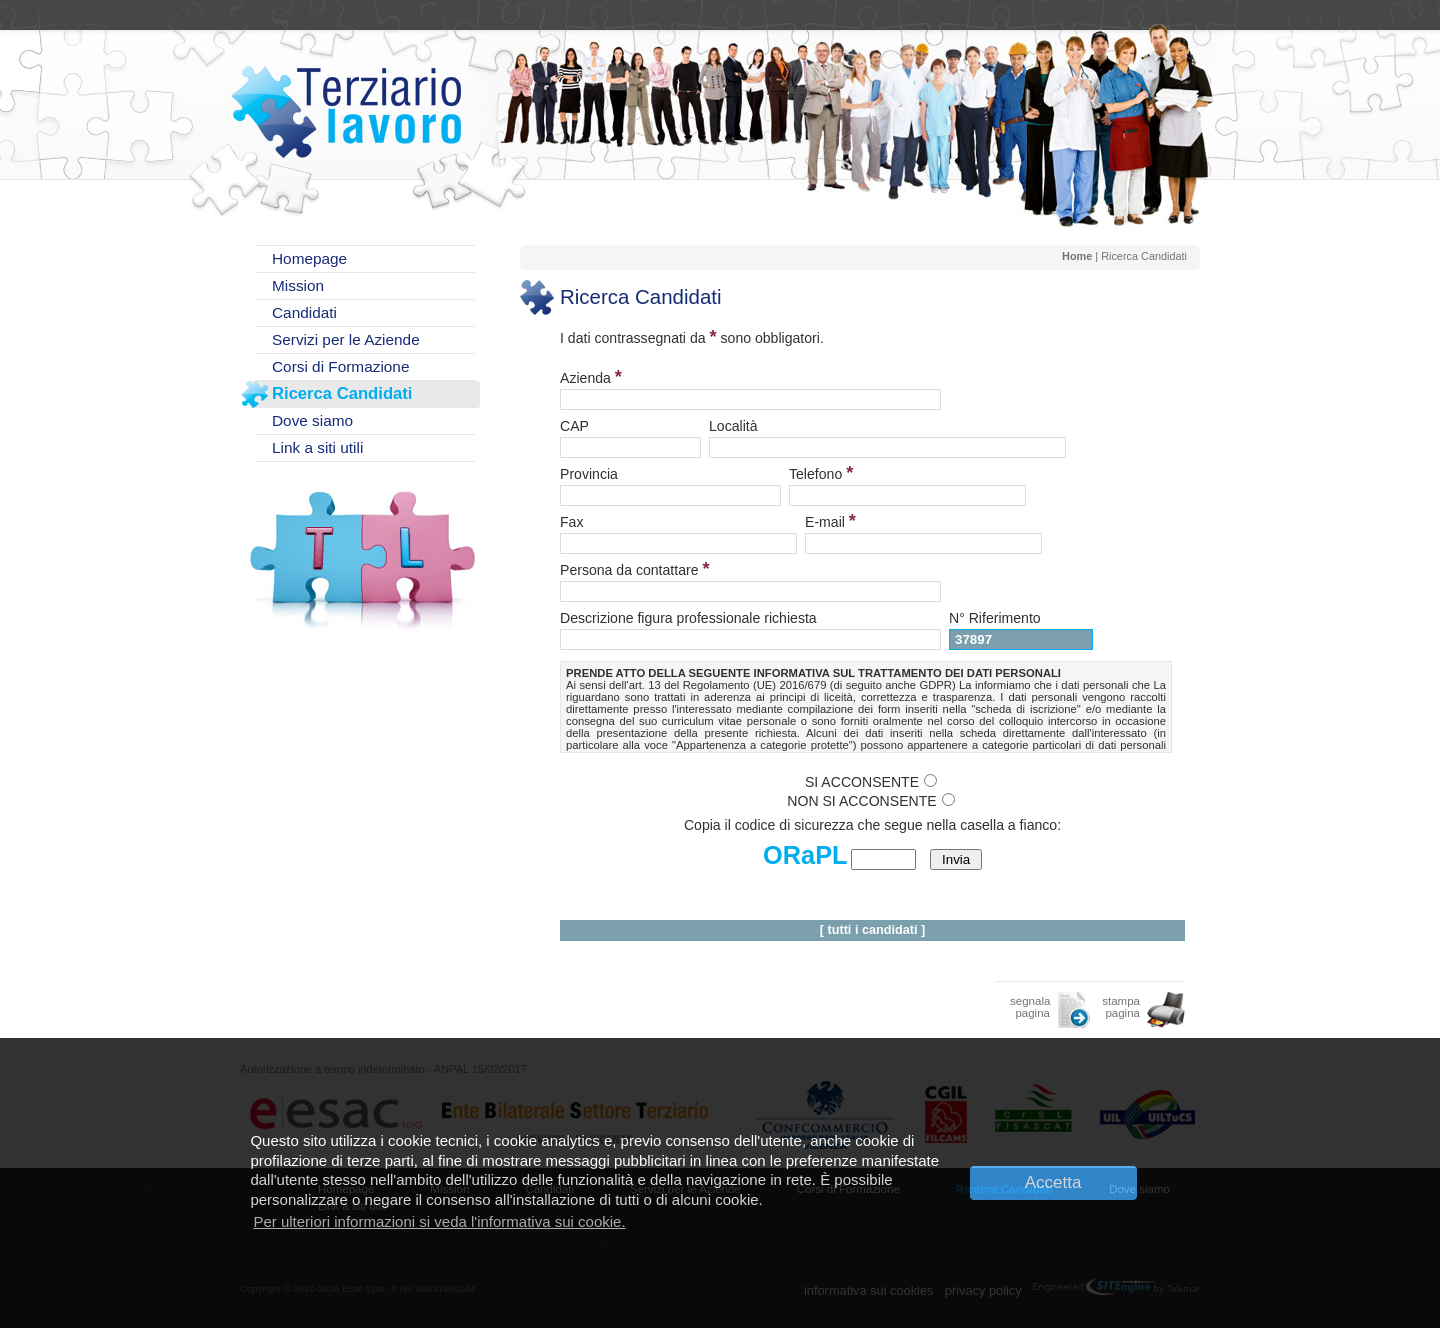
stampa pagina (1121, 1007)
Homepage (309, 258)
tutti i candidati (873, 930)
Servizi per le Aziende (346, 339)
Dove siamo (312, 420)
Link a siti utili (317, 447)
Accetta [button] (1053, 1182)
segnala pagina (1030, 1007)
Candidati (304, 312)
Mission (298, 285)
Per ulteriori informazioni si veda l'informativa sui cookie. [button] (439, 1221)
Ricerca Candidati (342, 393)
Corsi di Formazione (340, 366)
